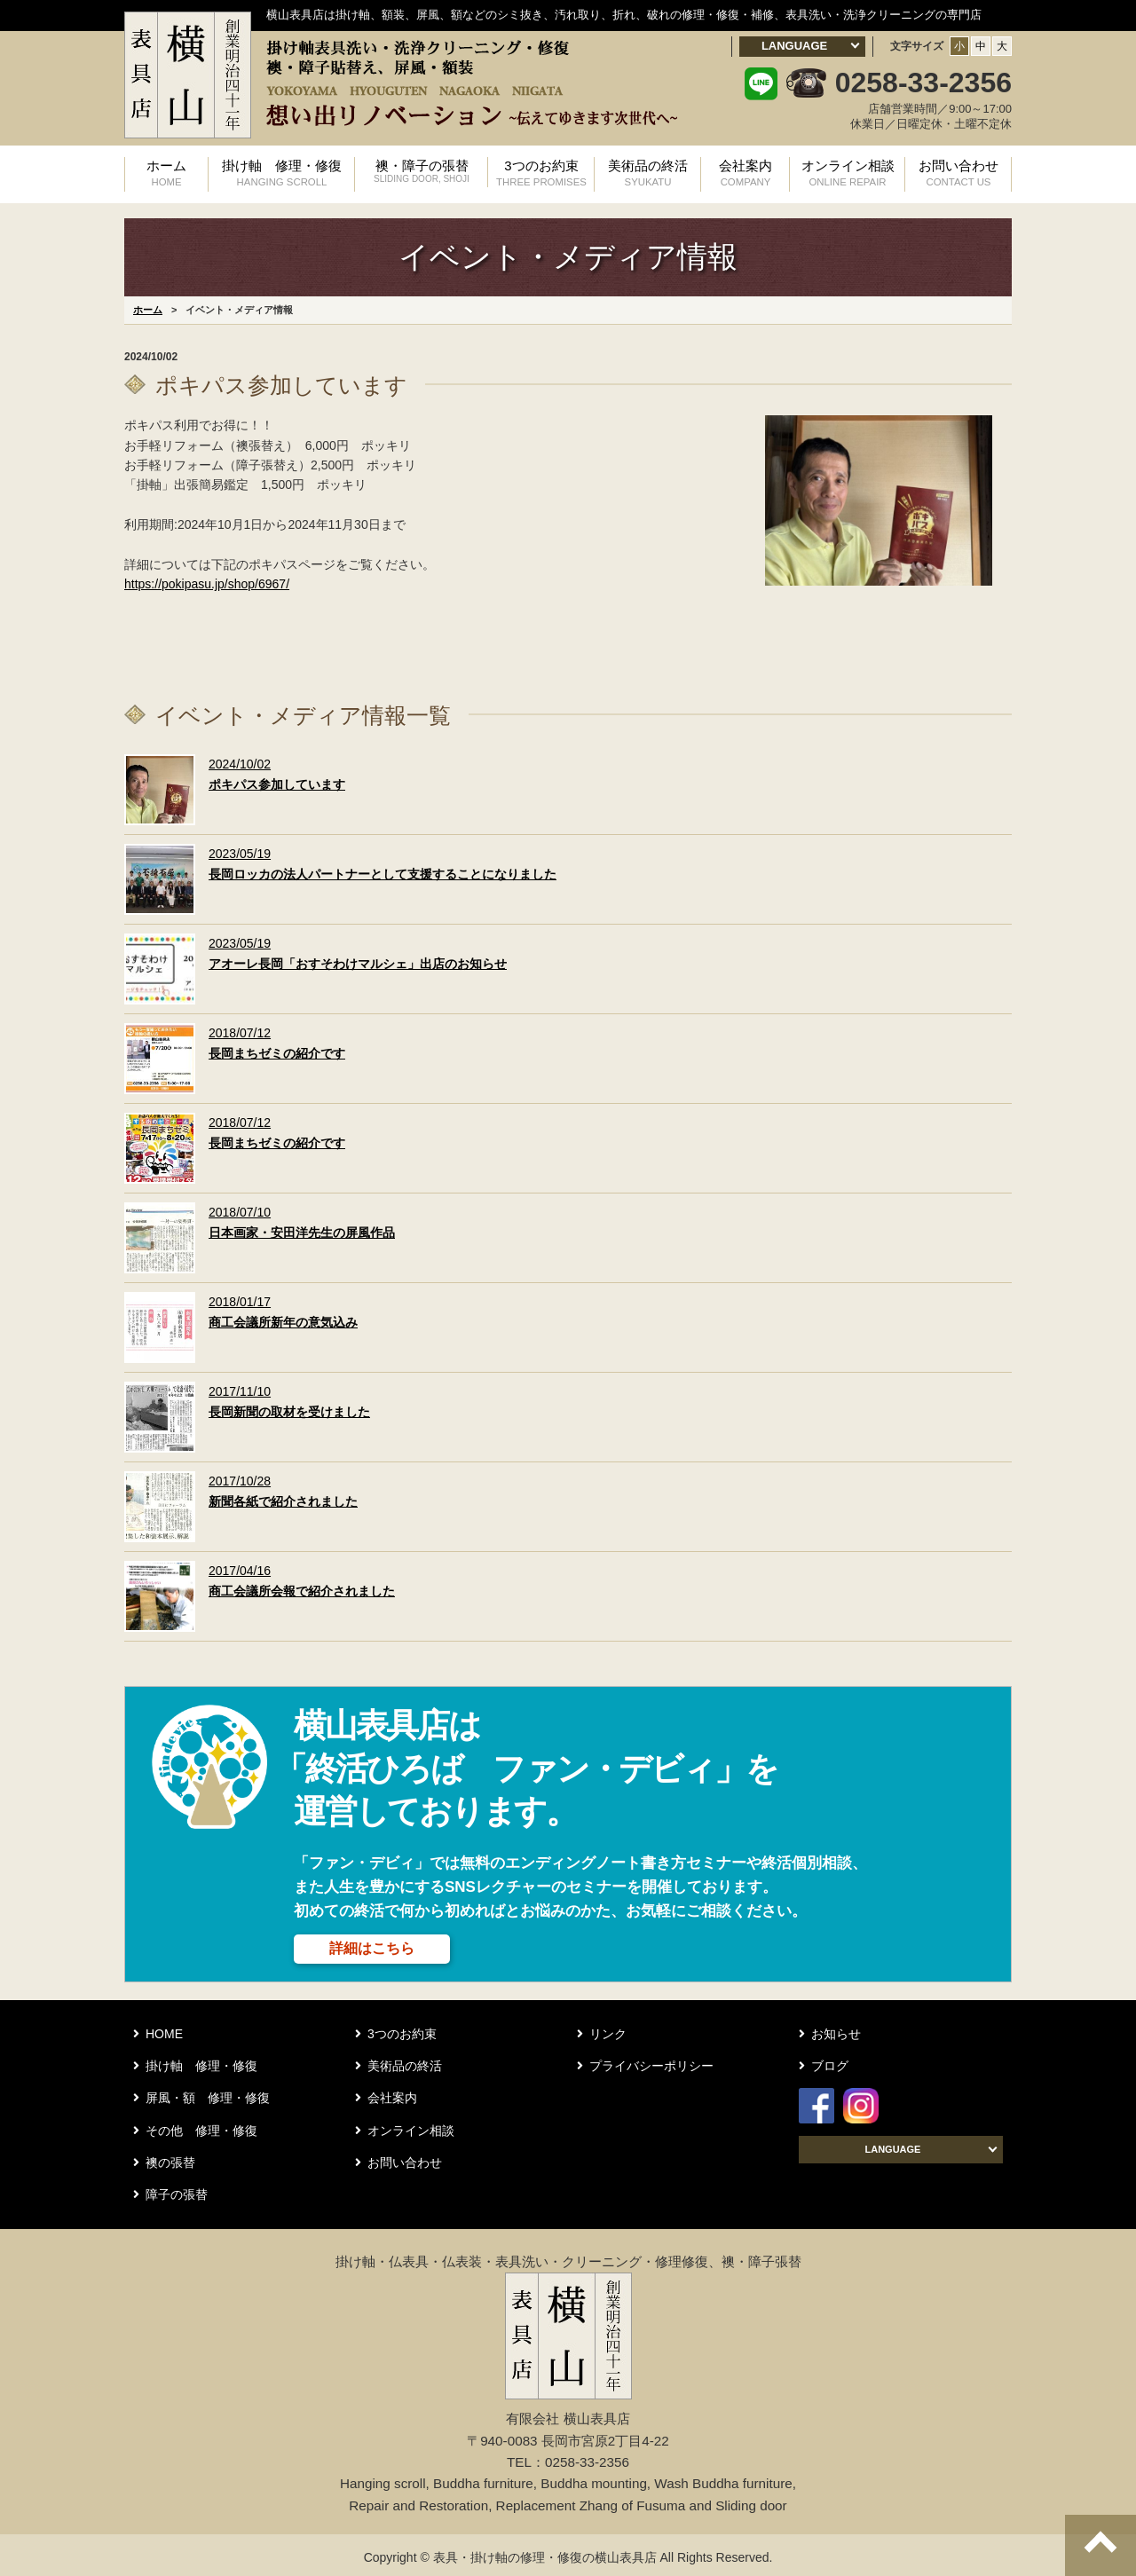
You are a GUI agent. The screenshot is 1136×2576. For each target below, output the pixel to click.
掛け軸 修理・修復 (282, 171)
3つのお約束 (541, 171)
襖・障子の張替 (421, 171)
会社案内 (745, 171)
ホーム (166, 171)
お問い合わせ (958, 171)
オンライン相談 (847, 171)
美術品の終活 (648, 171)
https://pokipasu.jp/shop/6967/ (206, 579)
